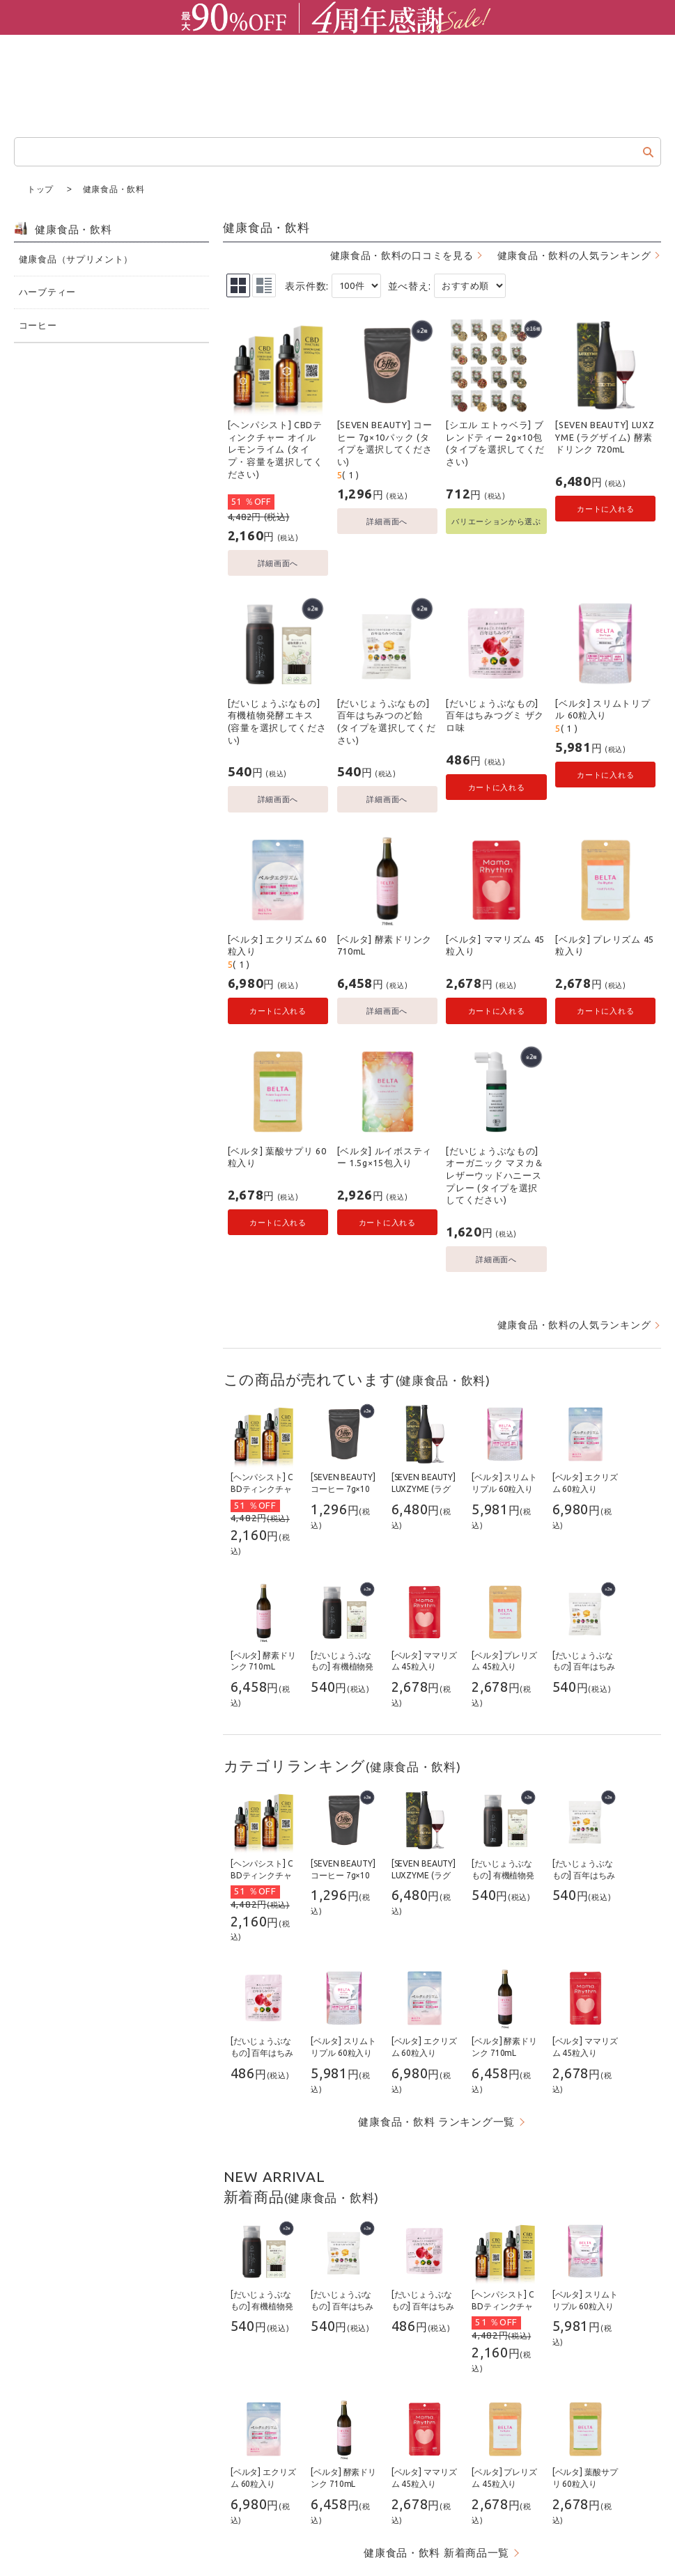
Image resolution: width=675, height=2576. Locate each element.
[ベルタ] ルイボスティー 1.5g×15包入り (384, 1156)
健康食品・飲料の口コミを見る (402, 254)
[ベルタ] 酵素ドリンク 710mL (384, 945)
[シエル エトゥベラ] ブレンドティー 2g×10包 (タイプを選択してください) (495, 442)
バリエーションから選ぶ (496, 520)
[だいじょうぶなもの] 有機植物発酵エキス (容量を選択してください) (277, 721)
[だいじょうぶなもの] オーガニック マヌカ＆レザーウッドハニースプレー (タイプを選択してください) (495, 1174)
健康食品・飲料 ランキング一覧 (436, 2121)
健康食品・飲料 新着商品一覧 (436, 2552)
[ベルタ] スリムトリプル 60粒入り (602, 709)
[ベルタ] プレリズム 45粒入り (604, 945)
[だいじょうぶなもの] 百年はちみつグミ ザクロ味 (495, 715)
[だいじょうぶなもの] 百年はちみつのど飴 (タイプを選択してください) (386, 721)
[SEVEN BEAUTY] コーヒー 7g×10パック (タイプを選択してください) (385, 442)
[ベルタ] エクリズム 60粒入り (277, 945)
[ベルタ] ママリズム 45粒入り (495, 945)
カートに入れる (605, 507)
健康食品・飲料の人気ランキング (574, 254)
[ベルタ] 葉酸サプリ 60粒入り (277, 1156)
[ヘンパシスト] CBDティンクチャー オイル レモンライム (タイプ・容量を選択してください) (275, 448)
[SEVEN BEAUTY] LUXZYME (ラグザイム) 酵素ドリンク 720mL (604, 436)
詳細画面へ (278, 562)
